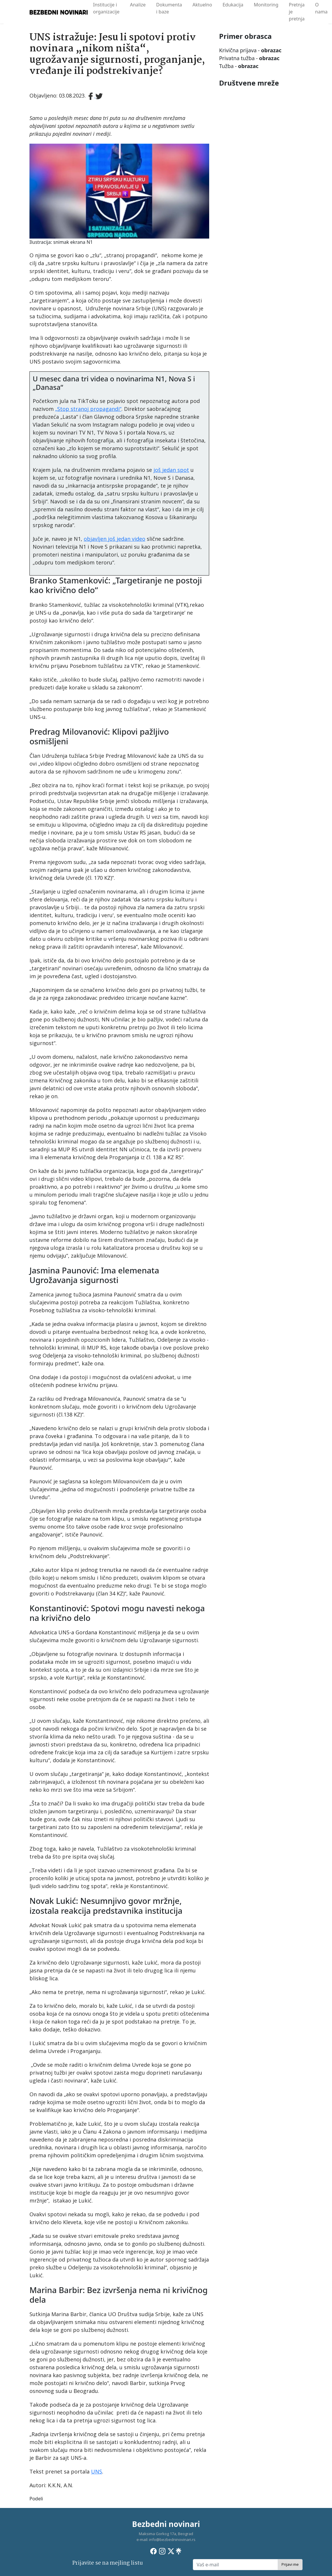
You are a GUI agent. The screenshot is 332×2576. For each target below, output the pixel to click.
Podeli (36, 2498)
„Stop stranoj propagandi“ (88, 408)
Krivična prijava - (250, 50)
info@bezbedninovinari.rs (172, 2539)
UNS (96, 2471)
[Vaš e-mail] (235, 2564)
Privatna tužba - (249, 58)
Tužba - (238, 65)
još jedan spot (171, 469)
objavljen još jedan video (114, 538)
